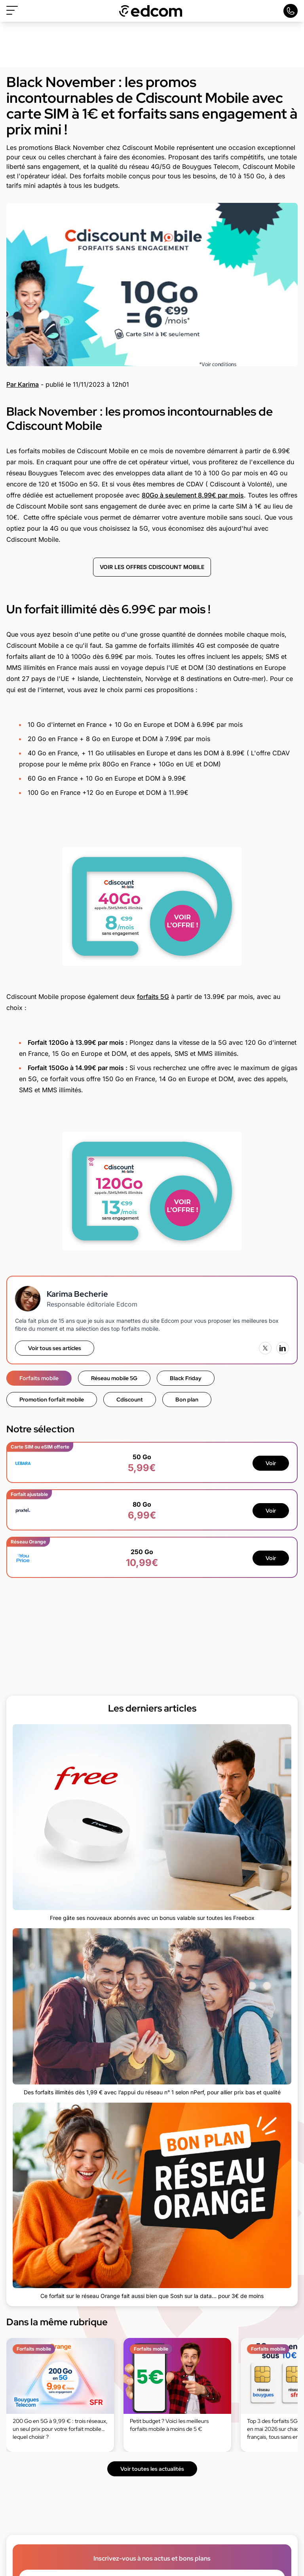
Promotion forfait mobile (51, 1399)
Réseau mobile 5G (114, 1378)
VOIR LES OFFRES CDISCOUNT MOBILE (152, 567)
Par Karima (22, 384)
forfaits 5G (153, 997)
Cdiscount (129, 1399)
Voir (271, 1463)
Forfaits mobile (39, 1378)
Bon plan (186, 1399)
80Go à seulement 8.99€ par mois (193, 495)
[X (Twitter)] (265, 1348)
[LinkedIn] (282, 1348)
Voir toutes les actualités (152, 2468)
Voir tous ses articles (54, 1348)
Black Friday (185, 1378)
